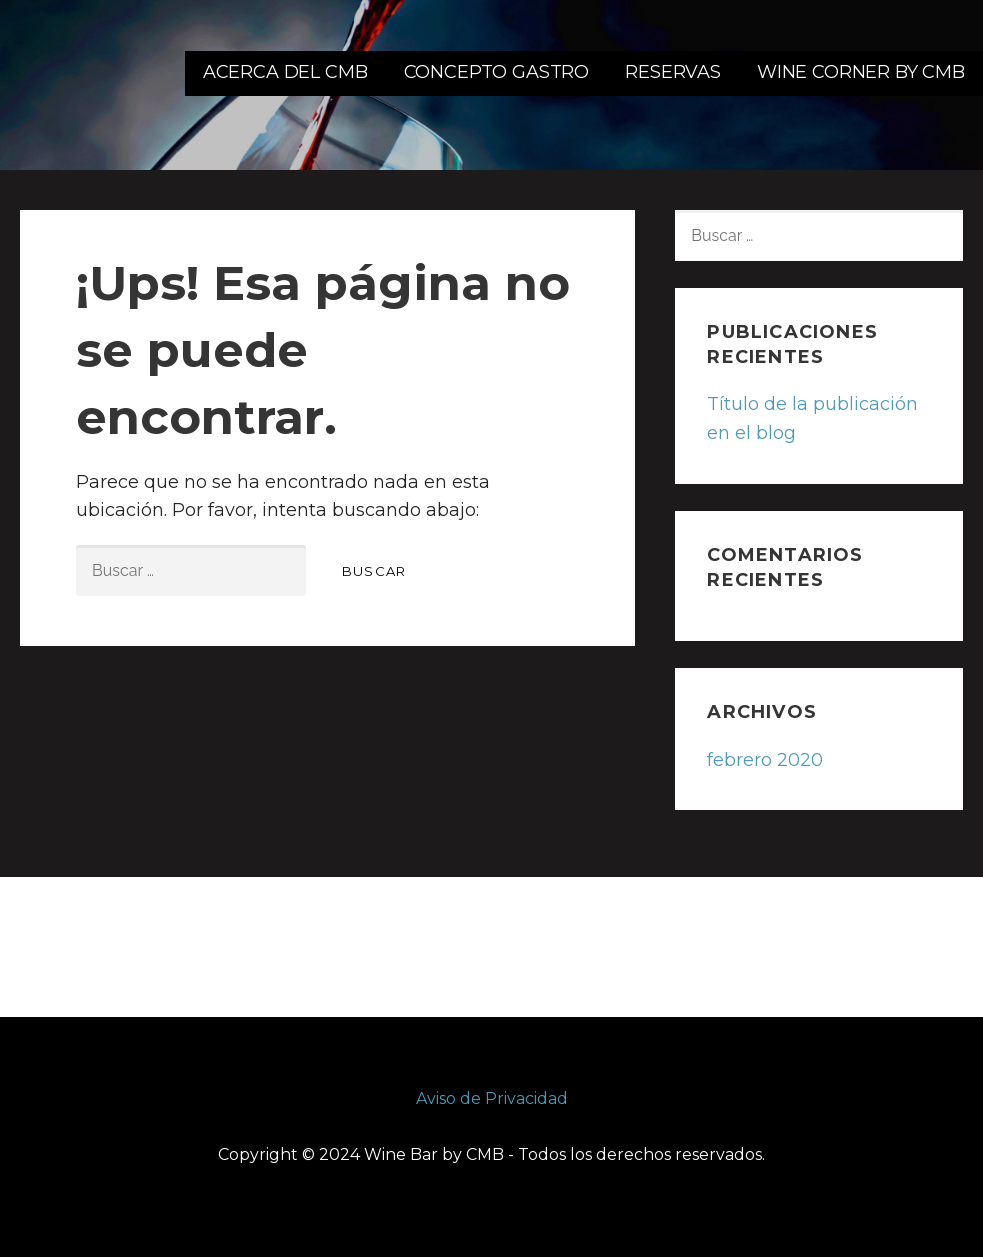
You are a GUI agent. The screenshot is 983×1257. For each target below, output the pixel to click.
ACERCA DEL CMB (285, 72)
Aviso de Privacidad (492, 1098)
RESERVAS (673, 72)
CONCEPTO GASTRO (497, 72)
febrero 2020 (765, 760)
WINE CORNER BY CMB (861, 72)
